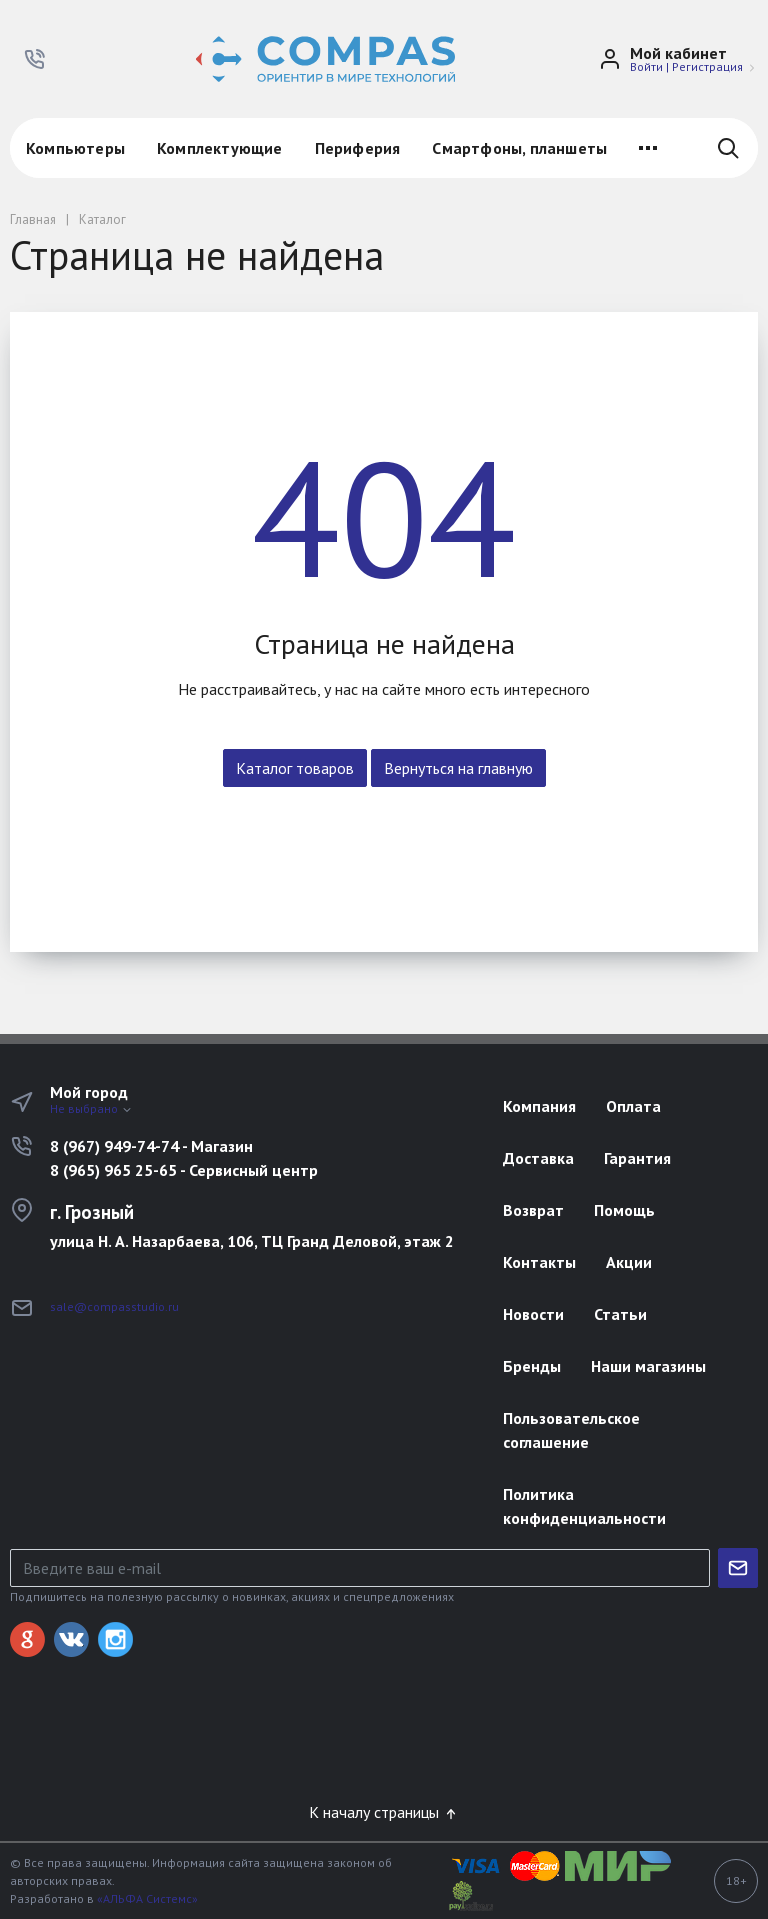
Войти (646, 66)
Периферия (358, 148)
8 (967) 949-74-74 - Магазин (151, 1146)
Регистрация (707, 66)
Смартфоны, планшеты (519, 148)
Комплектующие (220, 148)
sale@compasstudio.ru (114, 1306)
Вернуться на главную (458, 768)
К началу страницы (384, 1812)
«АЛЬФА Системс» (147, 1898)
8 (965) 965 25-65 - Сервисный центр (184, 1170)
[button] (35, 59)
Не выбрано (91, 1108)
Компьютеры (75, 148)
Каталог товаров (295, 768)
